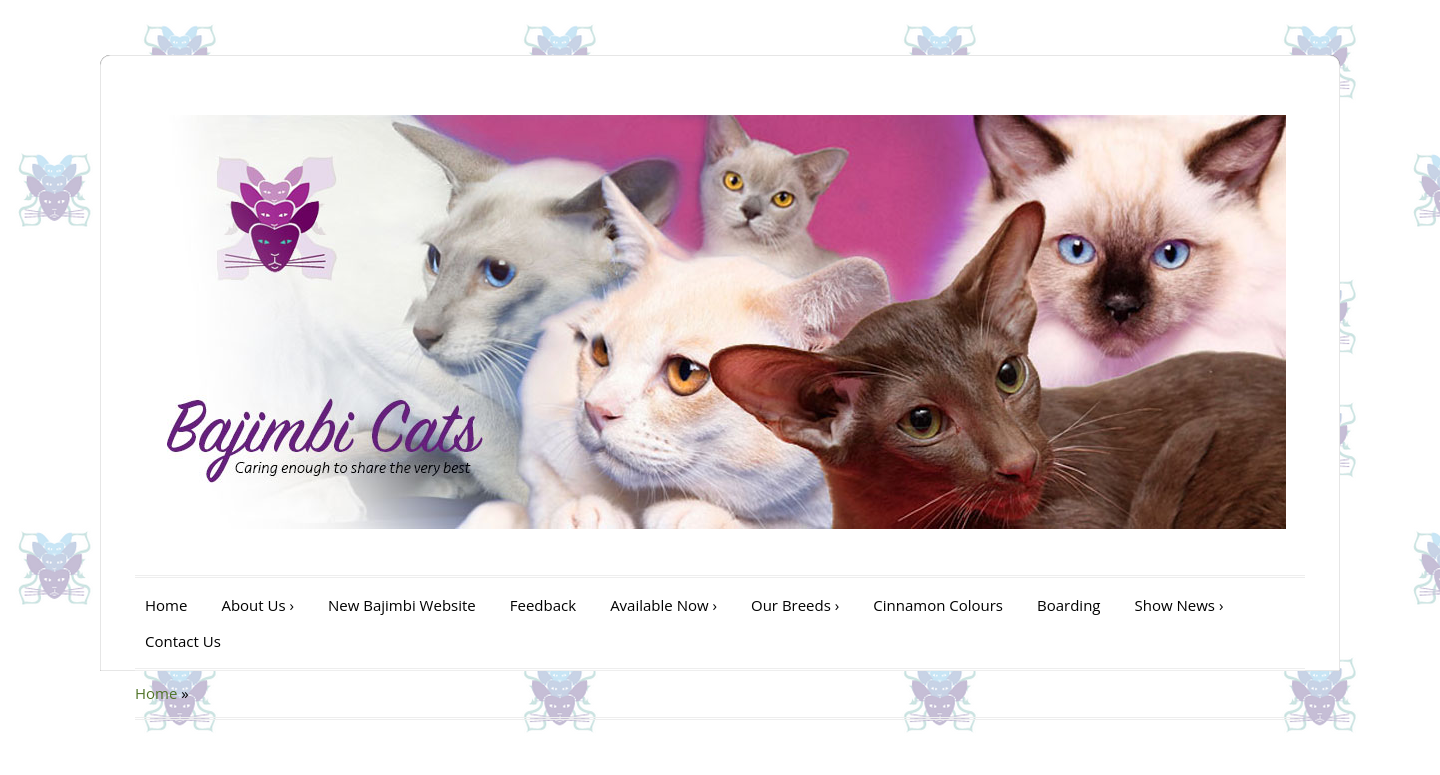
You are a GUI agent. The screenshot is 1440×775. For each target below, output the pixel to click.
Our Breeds (795, 605)
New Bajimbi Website (402, 605)
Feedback (543, 605)
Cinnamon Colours (938, 605)
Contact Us (183, 641)
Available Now (663, 605)
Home (166, 605)
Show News (1179, 605)
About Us (257, 605)
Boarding (1069, 605)
